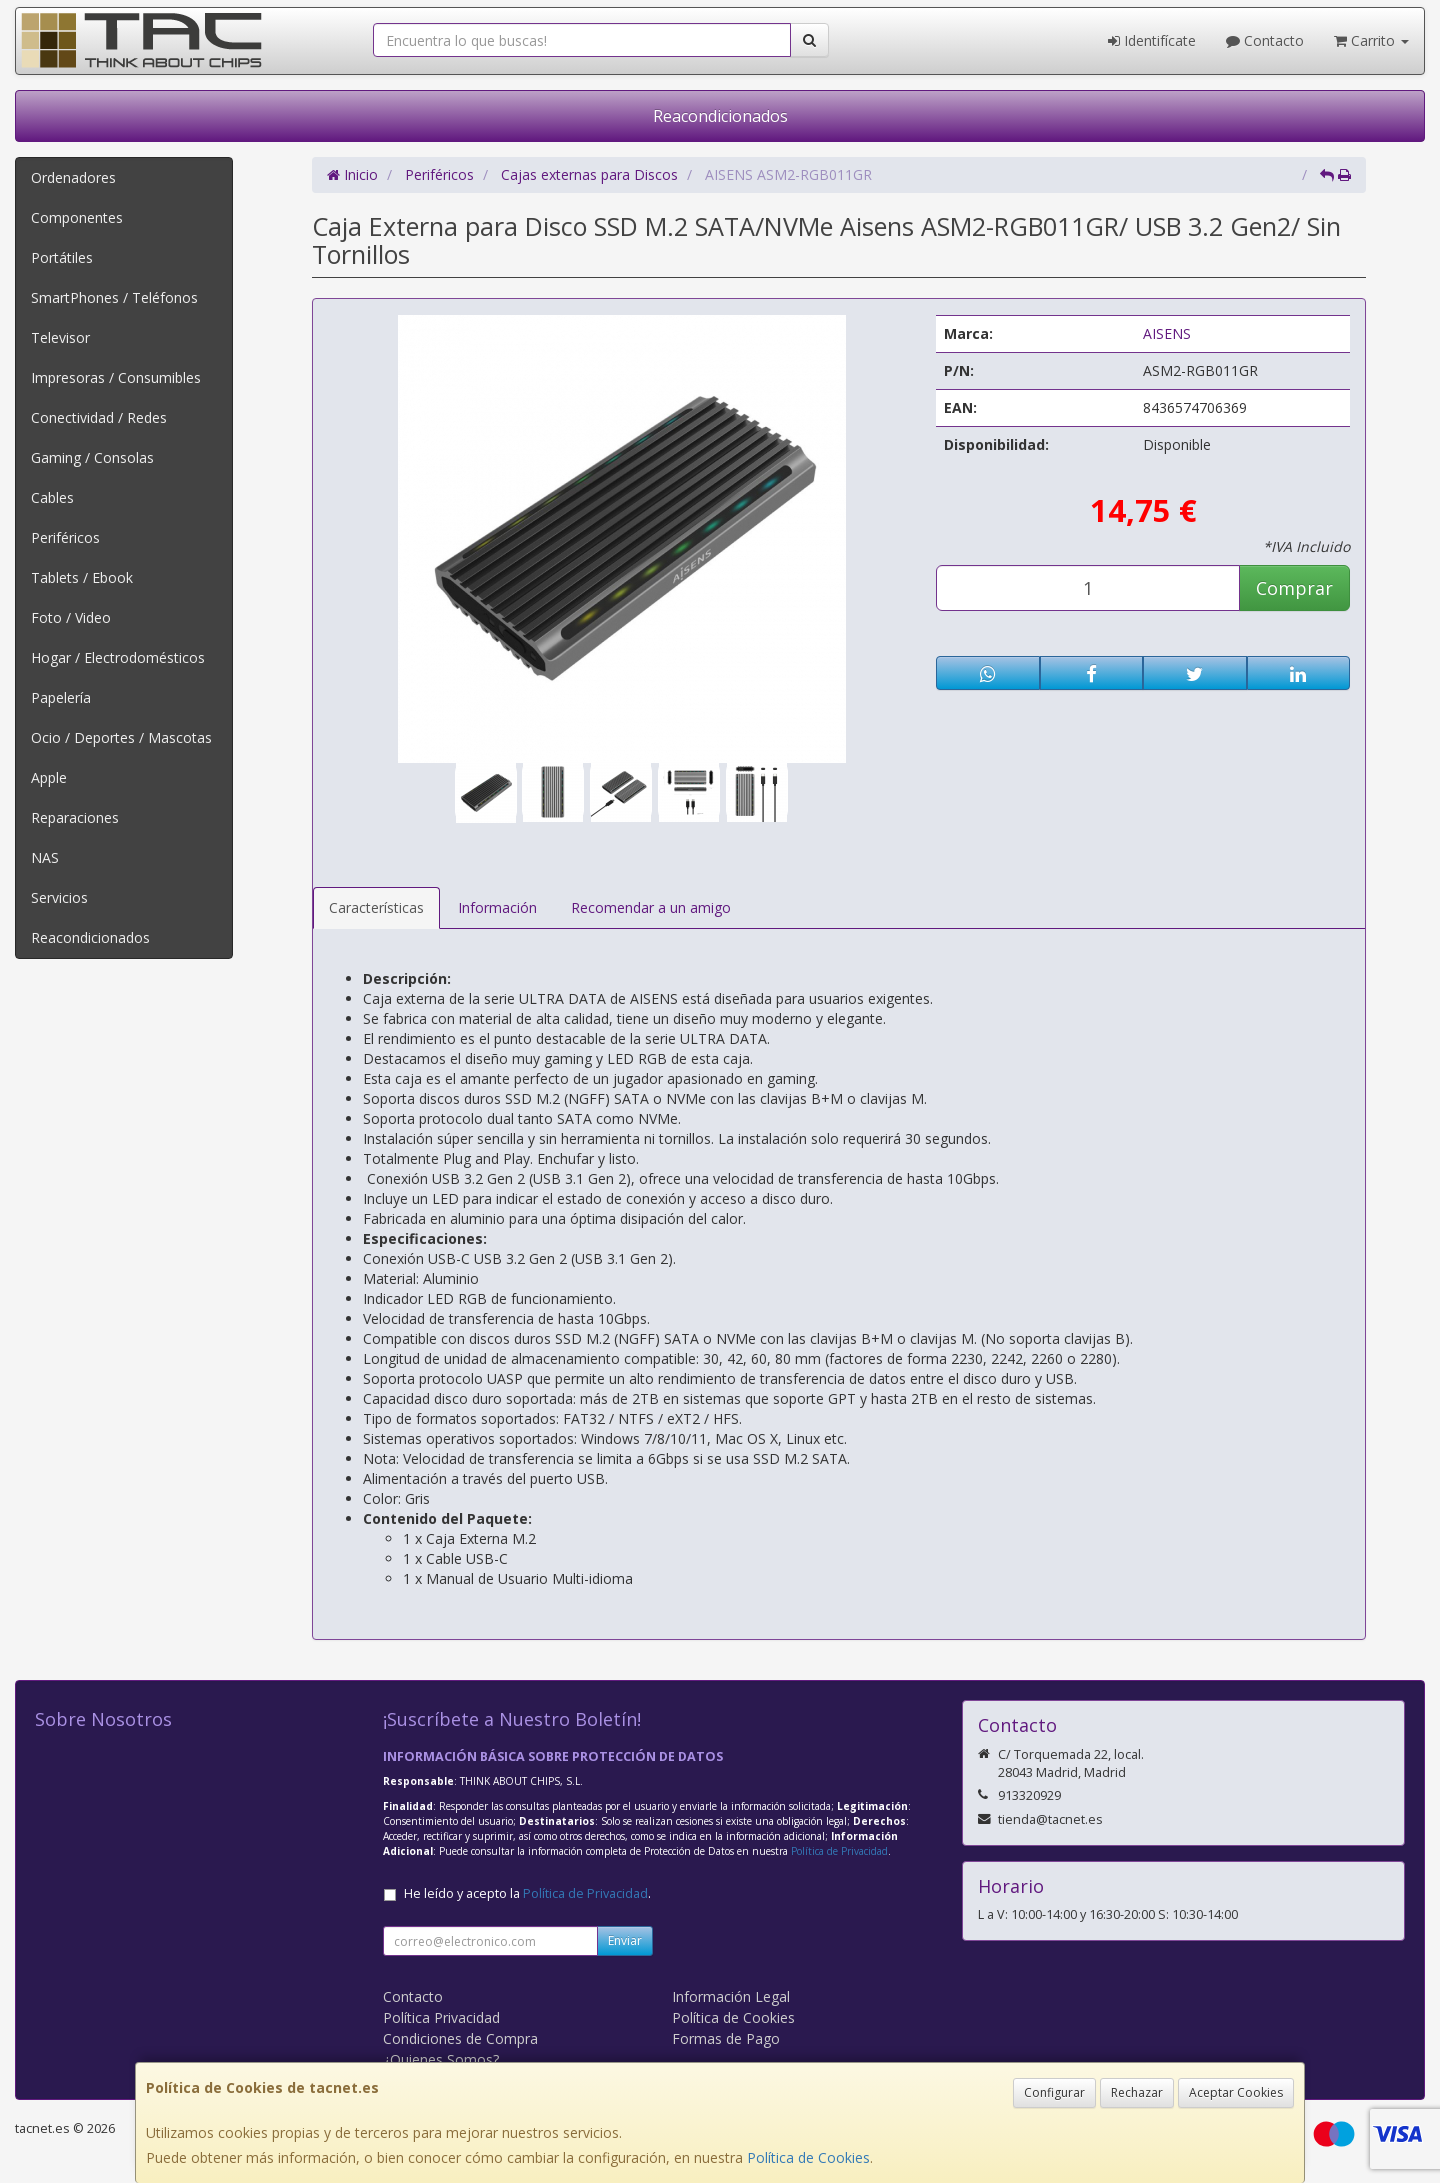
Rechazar (1137, 2092)
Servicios (59, 897)
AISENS (1167, 333)
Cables (52, 497)
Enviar (625, 1940)
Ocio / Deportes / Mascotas (121, 737)
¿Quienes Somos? (441, 2059)
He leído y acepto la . (527, 1893)
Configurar (1054, 2092)
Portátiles (62, 257)
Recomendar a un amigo (651, 907)
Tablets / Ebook (82, 577)
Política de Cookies (808, 2157)
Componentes (77, 217)
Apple (49, 777)
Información (497, 907)
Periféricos (65, 537)
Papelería (61, 697)
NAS (45, 857)
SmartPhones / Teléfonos (114, 297)
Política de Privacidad (839, 1851)
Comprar (1294, 588)
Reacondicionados (720, 116)
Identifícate (1152, 40)
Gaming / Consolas (92, 457)
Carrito (1371, 40)
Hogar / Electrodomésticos (118, 657)
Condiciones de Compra (460, 2038)
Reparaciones (75, 817)
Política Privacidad (441, 2017)
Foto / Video (71, 617)
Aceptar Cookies (1236, 2092)
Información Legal (731, 1996)
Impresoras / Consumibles (116, 377)
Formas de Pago (726, 2038)
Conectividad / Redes (99, 417)
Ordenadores (73, 177)
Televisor (60, 337)
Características (376, 907)
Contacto (1265, 40)
